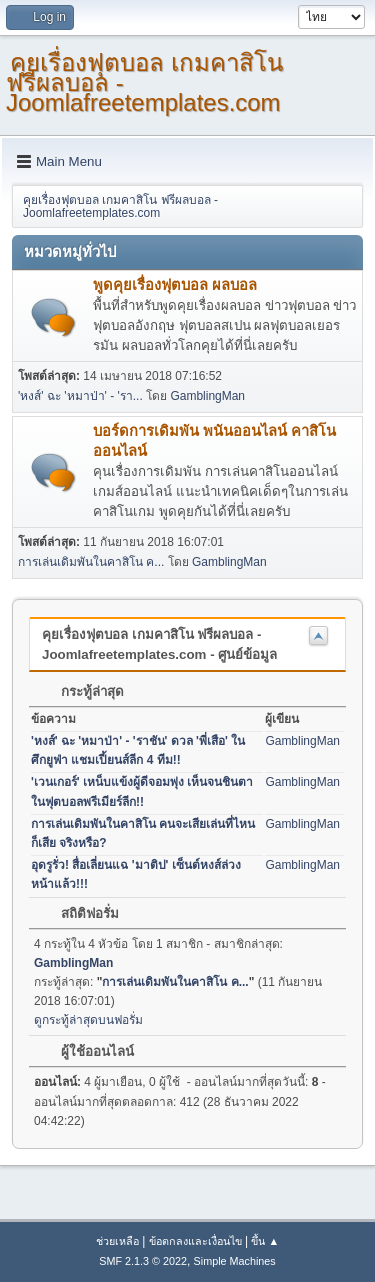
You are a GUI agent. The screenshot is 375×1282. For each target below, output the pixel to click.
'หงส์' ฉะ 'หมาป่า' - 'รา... (80, 396)
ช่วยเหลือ (117, 1241)
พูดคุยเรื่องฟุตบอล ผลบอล (175, 285)
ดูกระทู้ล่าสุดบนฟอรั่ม (88, 1020)
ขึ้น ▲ (265, 1241)
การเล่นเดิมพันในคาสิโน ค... (91, 562)
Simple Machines (235, 1261)
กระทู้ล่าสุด (82, 691)
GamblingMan (207, 396)
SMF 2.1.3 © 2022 (143, 1261)
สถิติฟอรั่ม (80, 913)
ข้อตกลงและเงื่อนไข (195, 1241)
